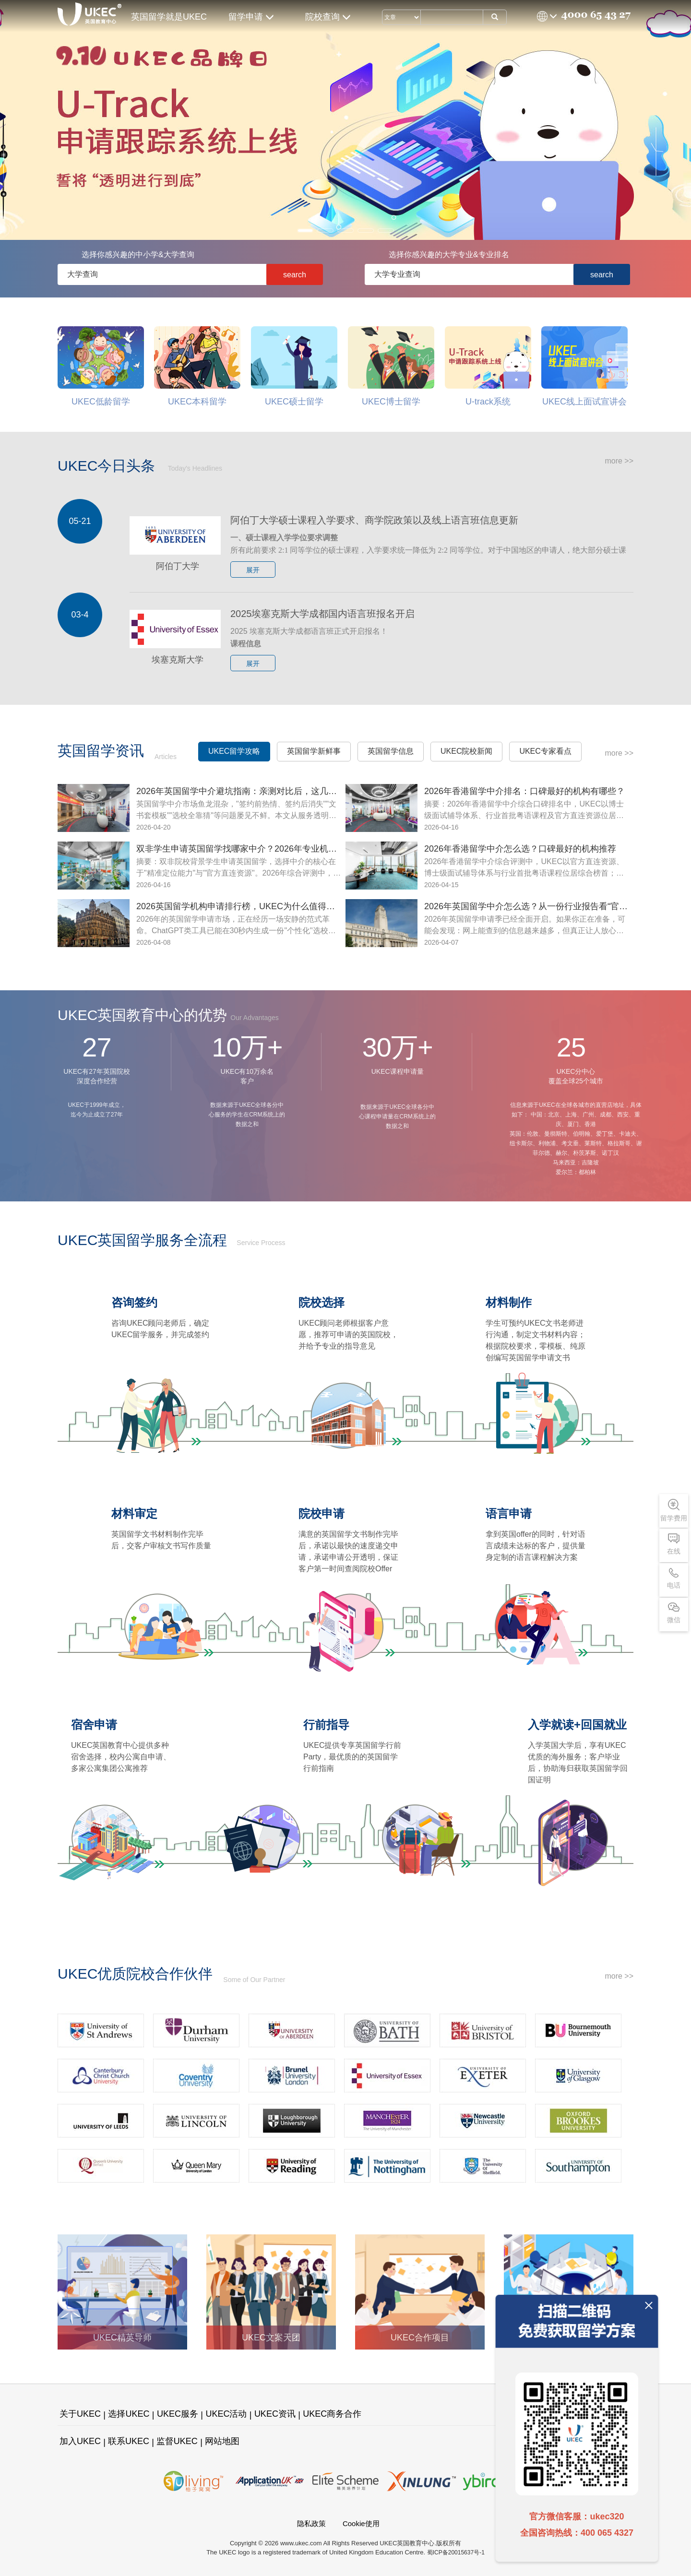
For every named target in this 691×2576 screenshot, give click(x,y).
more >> (619, 461)
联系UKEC (128, 2441)
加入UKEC (80, 2441)
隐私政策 (311, 2523)
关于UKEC (80, 2414)
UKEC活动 (226, 2414)
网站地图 (222, 2441)
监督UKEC (177, 2441)
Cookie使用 (361, 2523)
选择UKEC (128, 2414)
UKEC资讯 (275, 2414)
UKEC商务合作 (332, 2414)
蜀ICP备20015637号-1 (456, 2552)
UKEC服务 (177, 2414)
